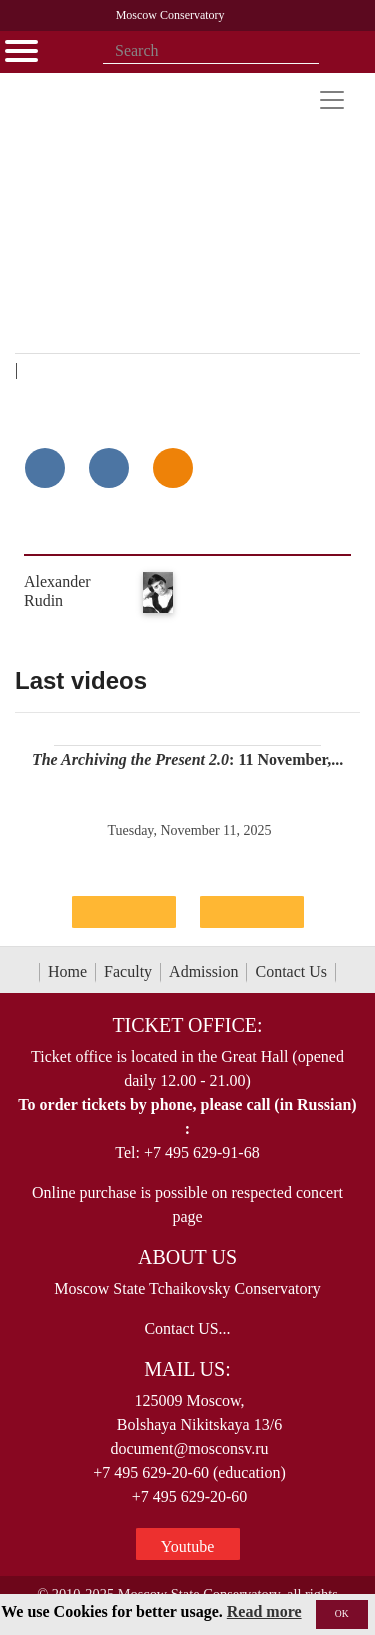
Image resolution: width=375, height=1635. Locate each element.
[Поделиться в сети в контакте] (45, 468)
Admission (203, 971)
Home (67, 971)
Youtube (188, 1546)
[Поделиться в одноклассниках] (173, 468)
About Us (187, 1257)
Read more (264, 1611)
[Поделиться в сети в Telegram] (109, 468)
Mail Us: (187, 1369)
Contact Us (291, 971)
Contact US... (187, 1328)
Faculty (128, 971)
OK (342, 1613)
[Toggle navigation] (332, 100)
